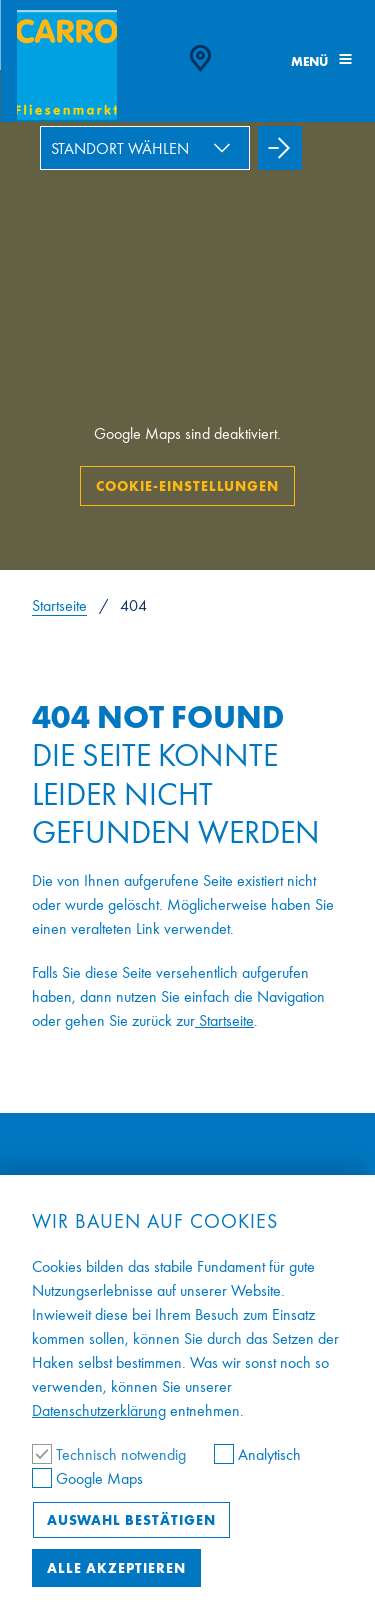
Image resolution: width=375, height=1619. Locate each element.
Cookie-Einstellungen (187, 486)
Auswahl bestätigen (131, 1520)
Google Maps (87, 1478)
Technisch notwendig (111, 1454)
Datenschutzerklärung (99, 1410)
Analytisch (257, 1454)
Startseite (59, 605)
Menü (321, 61)
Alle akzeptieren (116, 1568)
